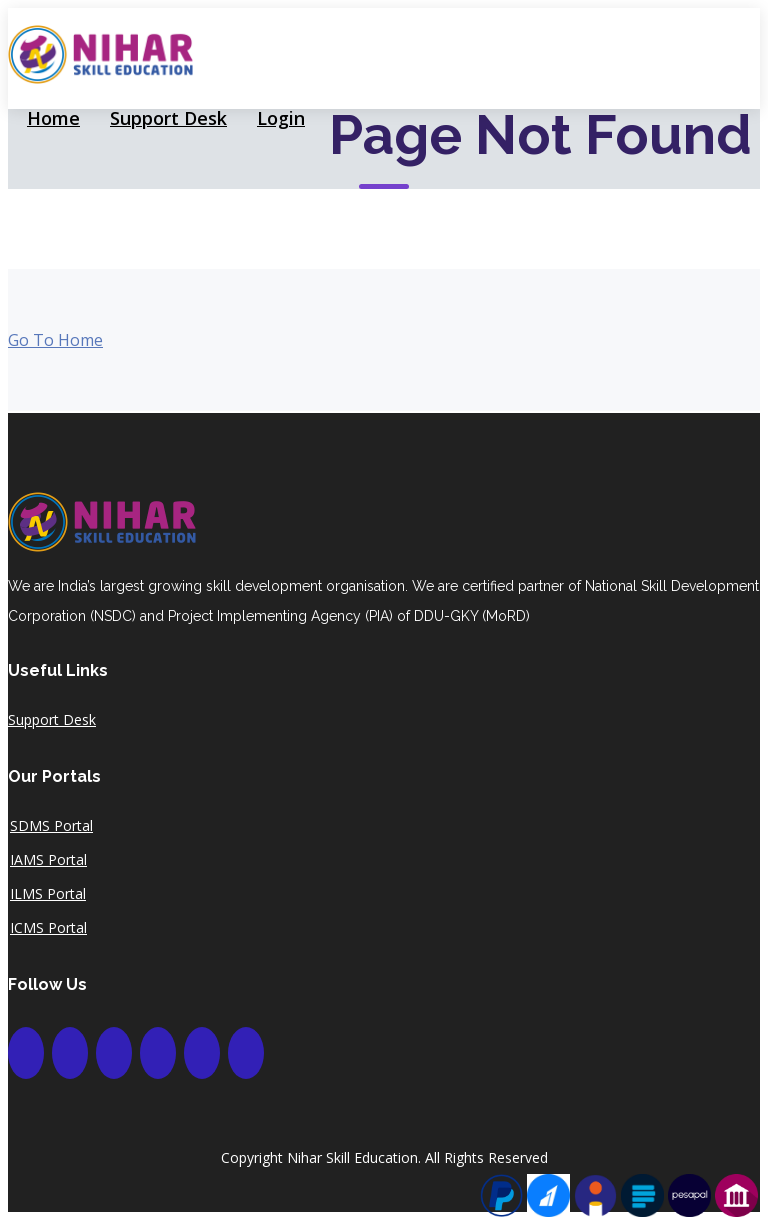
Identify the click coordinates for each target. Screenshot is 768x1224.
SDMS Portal (51, 826)
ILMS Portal (48, 894)
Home (53, 118)
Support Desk (168, 118)
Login (281, 118)
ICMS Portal (48, 928)
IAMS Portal (48, 860)
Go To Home (55, 340)
